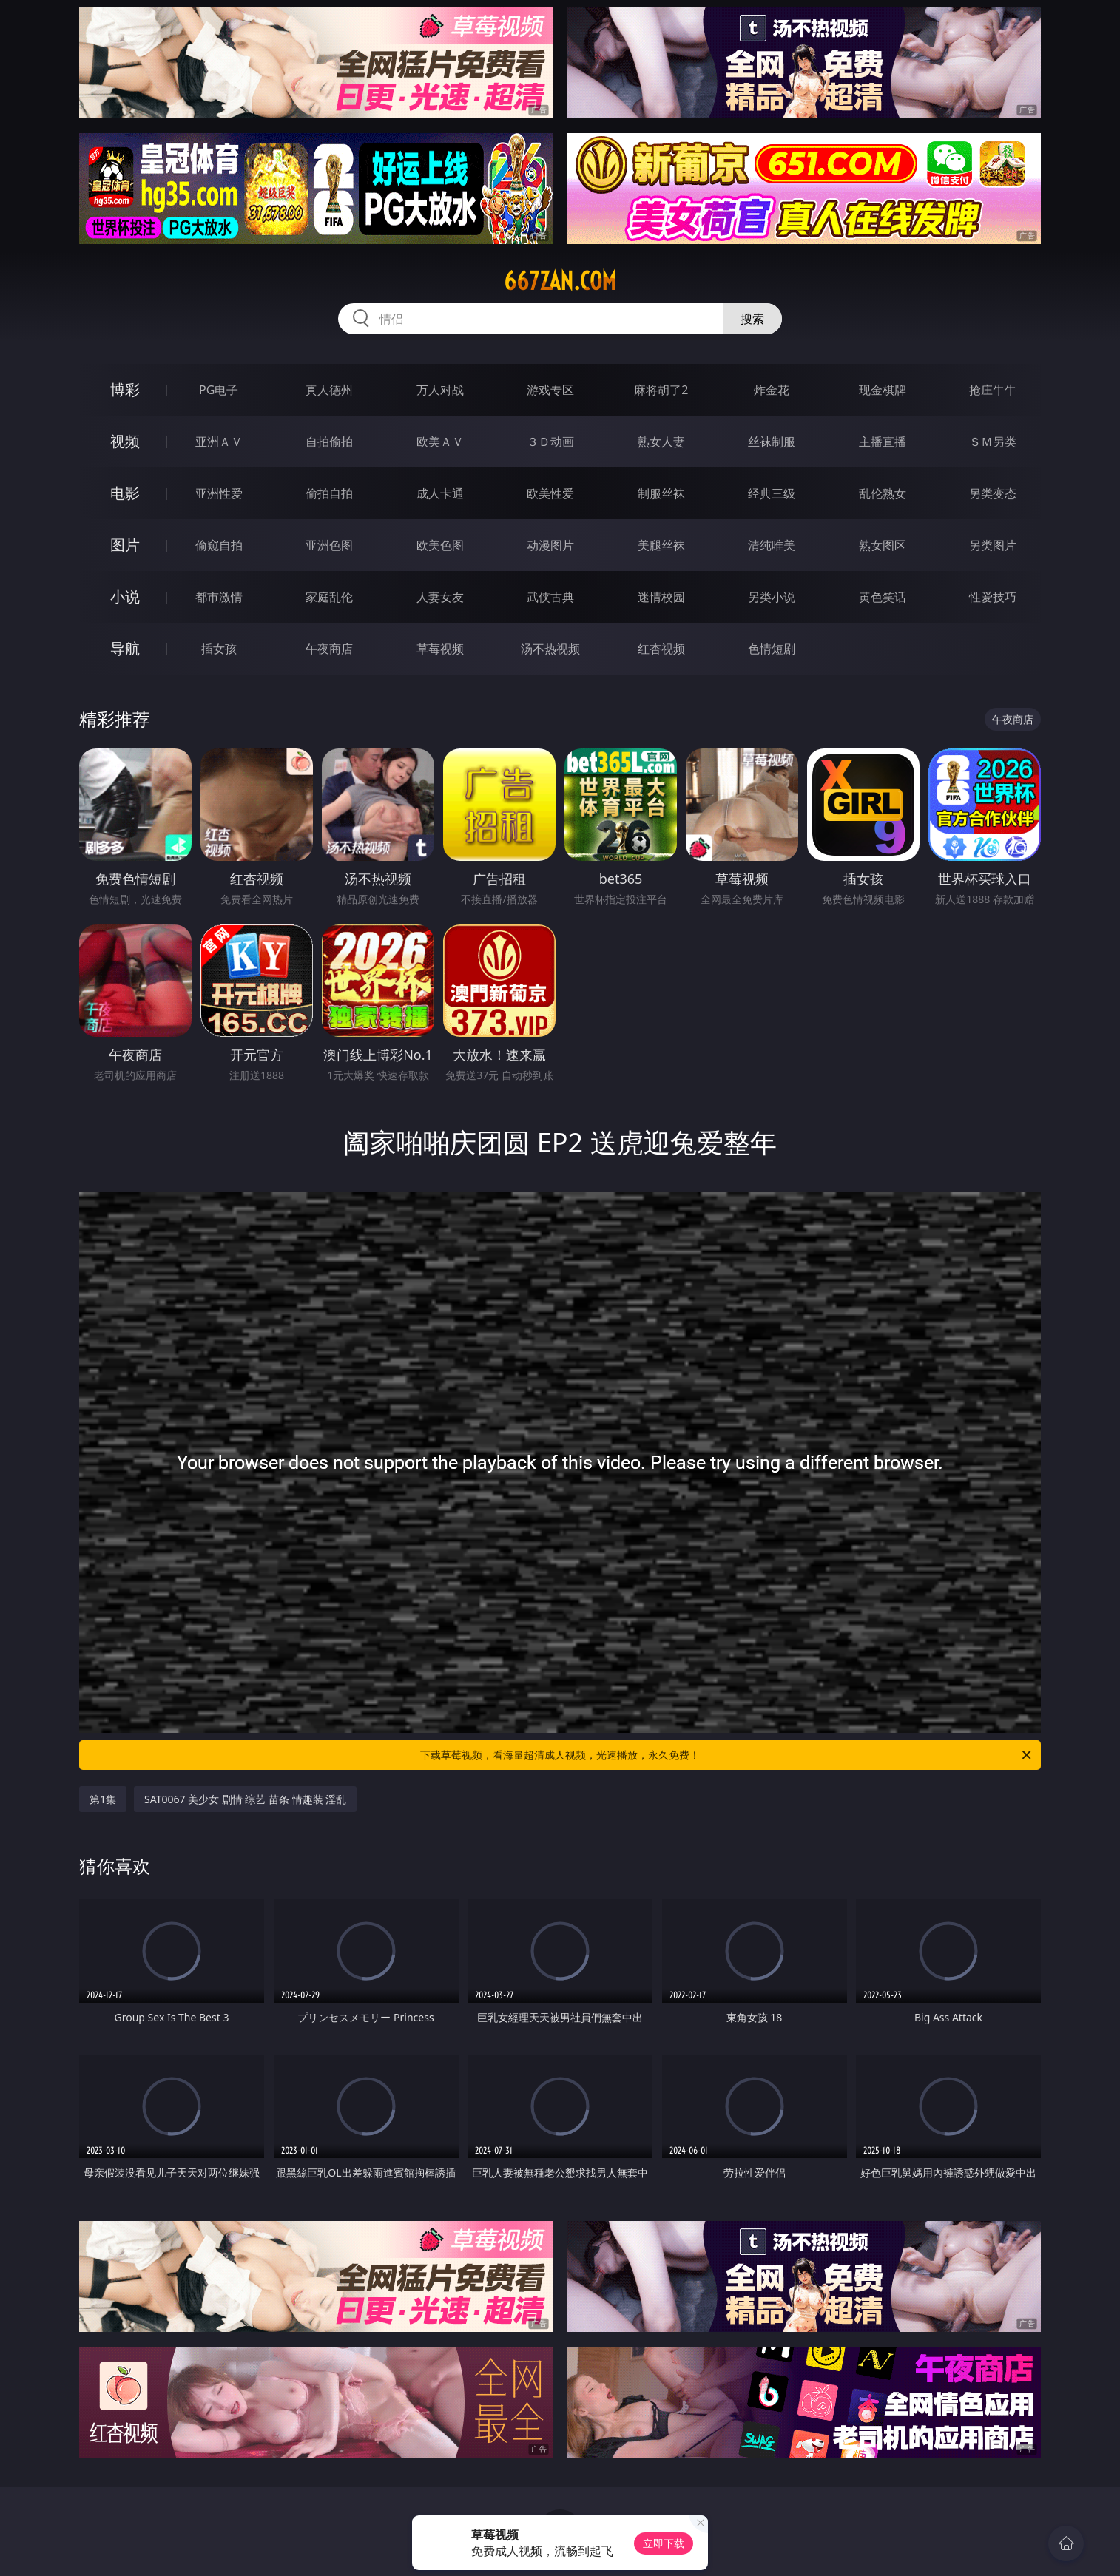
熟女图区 (882, 545)
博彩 (125, 389)
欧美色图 (440, 545)
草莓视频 (440, 648)
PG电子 (218, 390)
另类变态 (992, 493)
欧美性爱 (550, 493)
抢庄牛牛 (992, 390)
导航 (125, 648)
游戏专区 (550, 390)
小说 (125, 596)
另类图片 (992, 545)
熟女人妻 (661, 441)
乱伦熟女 (882, 493)
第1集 (103, 1799)
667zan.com (560, 281)
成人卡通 (440, 493)
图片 (125, 545)
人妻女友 (440, 597)
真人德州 (329, 390)
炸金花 (771, 390)
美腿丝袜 (661, 545)
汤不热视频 (550, 648)
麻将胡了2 (661, 390)
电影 (125, 493)
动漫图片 (550, 545)
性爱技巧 (992, 597)
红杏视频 (661, 648)
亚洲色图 (329, 545)
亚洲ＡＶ (219, 441)
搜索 (752, 319)
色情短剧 (771, 648)
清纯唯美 (771, 545)
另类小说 (771, 597)
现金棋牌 (882, 390)
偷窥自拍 (219, 545)
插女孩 (219, 648)
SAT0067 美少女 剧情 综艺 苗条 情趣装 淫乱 (245, 1799)
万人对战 (440, 390)
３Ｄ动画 (550, 441)
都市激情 (219, 597)
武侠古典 (550, 597)
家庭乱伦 (329, 597)
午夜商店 (329, 648)
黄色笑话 (882, 597)
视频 (125, 441)
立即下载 (663, 2543)
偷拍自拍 (329, 493)
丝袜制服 (771, 441)
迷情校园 (661, 597)
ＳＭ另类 (992, 441)
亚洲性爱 (219, 493)
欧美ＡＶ (440, 441)
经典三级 (771, 493)
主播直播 (882, 441)
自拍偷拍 (329, 441)
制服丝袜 (661, 493)
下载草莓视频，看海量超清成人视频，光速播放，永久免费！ (726, 1755)
